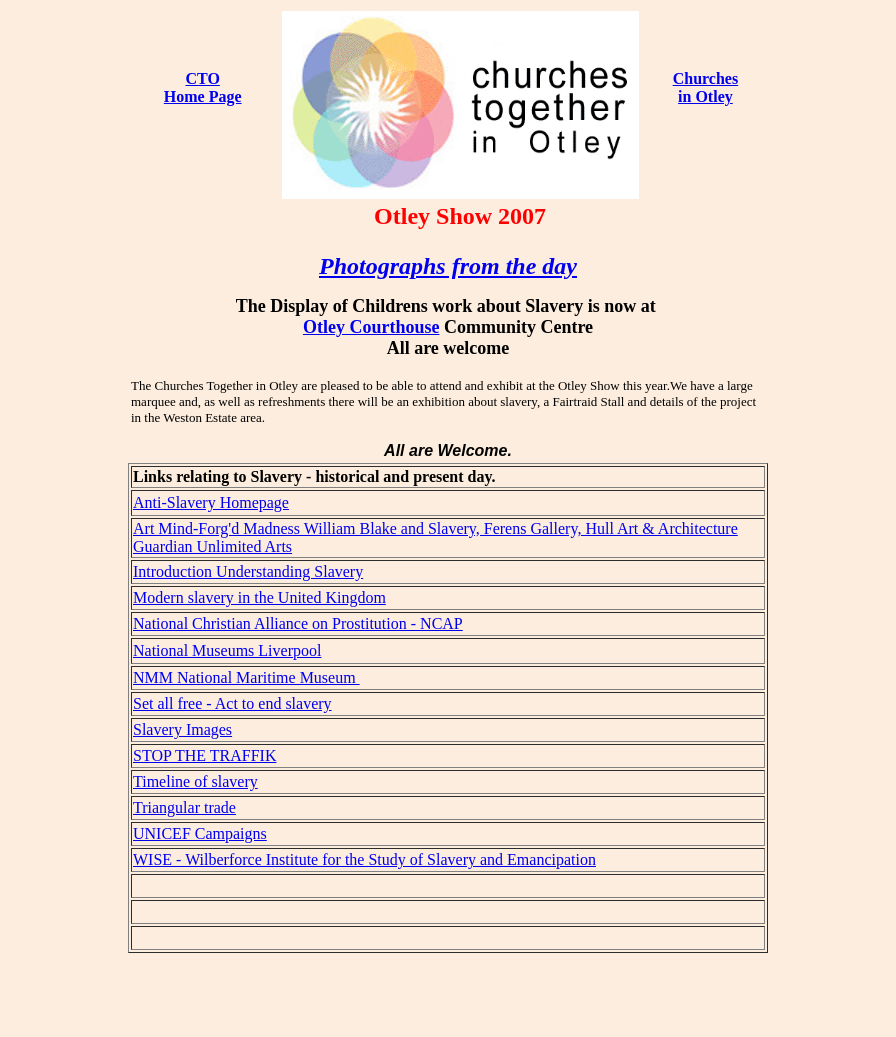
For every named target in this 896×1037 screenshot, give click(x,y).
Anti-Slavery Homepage (211, 502)
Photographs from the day (448, 266)
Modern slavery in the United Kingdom (259, 597)
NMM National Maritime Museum (246, 677)
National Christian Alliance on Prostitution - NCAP (298, 623)
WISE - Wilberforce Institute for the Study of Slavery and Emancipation (364, 859)
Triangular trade (184, 807)
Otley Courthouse (371, 327)
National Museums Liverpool (227, 650)
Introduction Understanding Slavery (248, 571)
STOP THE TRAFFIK (204, 755)
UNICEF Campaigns (200, 833)
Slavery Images (182, 729)
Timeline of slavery (195, 781)
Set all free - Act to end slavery (232, 703)
